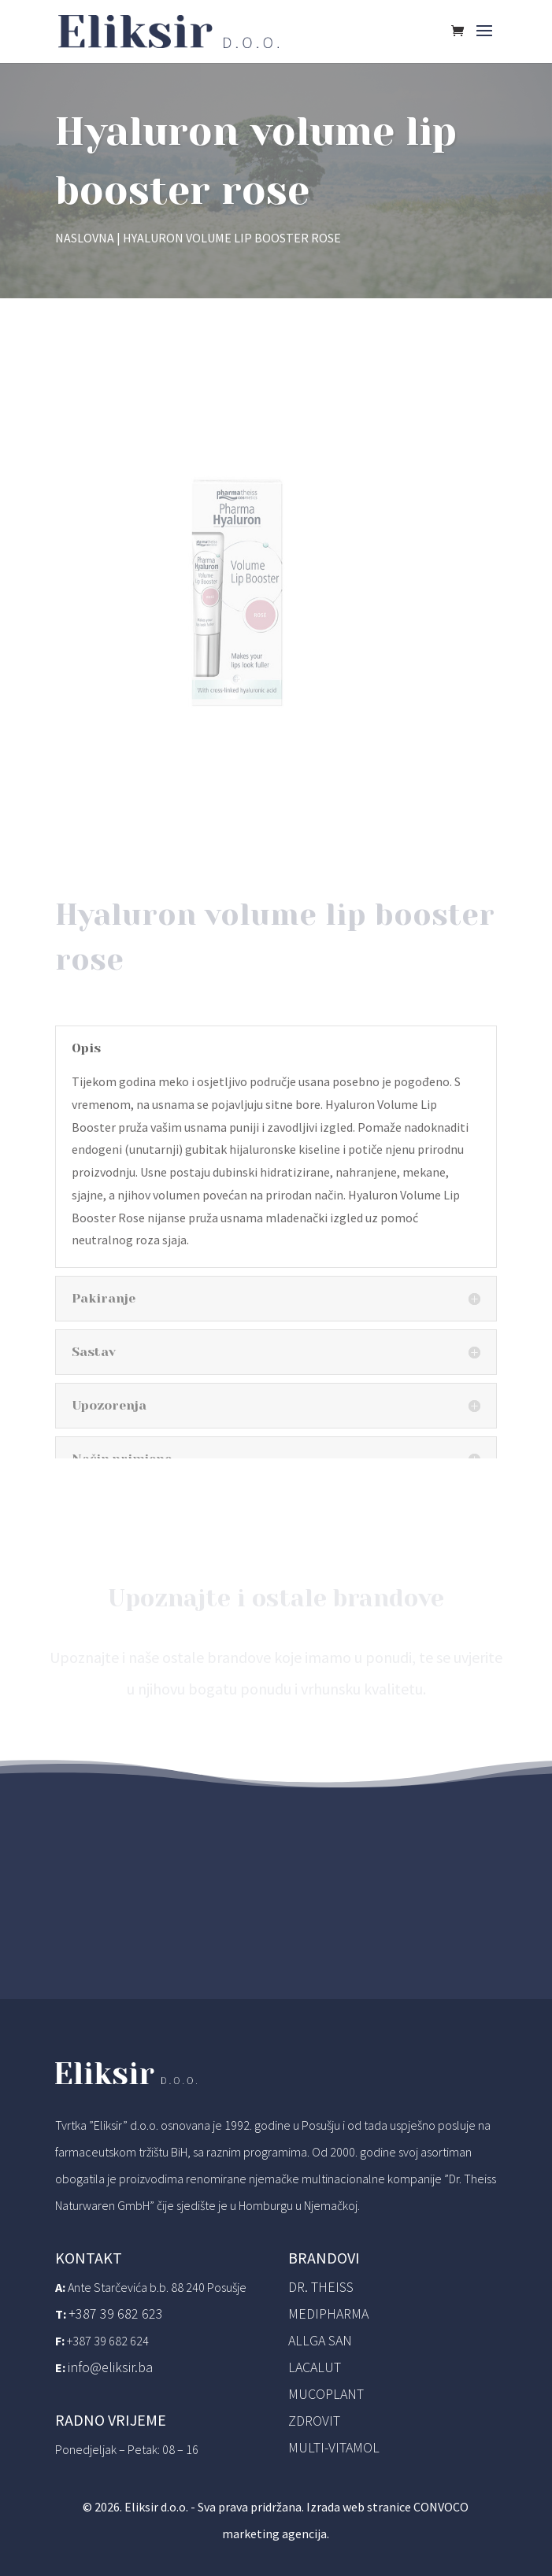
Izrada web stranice (358, 2507)
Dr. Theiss (321, 2287)
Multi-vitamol (334, 2447)
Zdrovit (314, 2421)
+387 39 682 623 (116, 2313)
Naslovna (84, 238)
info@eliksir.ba (110, 2367)
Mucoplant (326, 2394)
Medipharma (328, 2313)
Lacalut (314, 2367)
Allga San (320, 2340)
